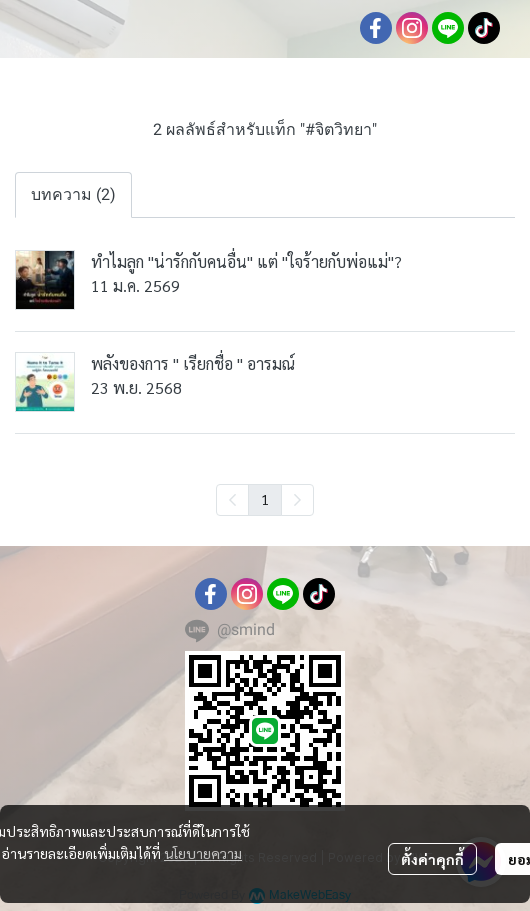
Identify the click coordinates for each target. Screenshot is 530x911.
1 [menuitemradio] (265, 499)
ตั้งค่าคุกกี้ (432, 859)
